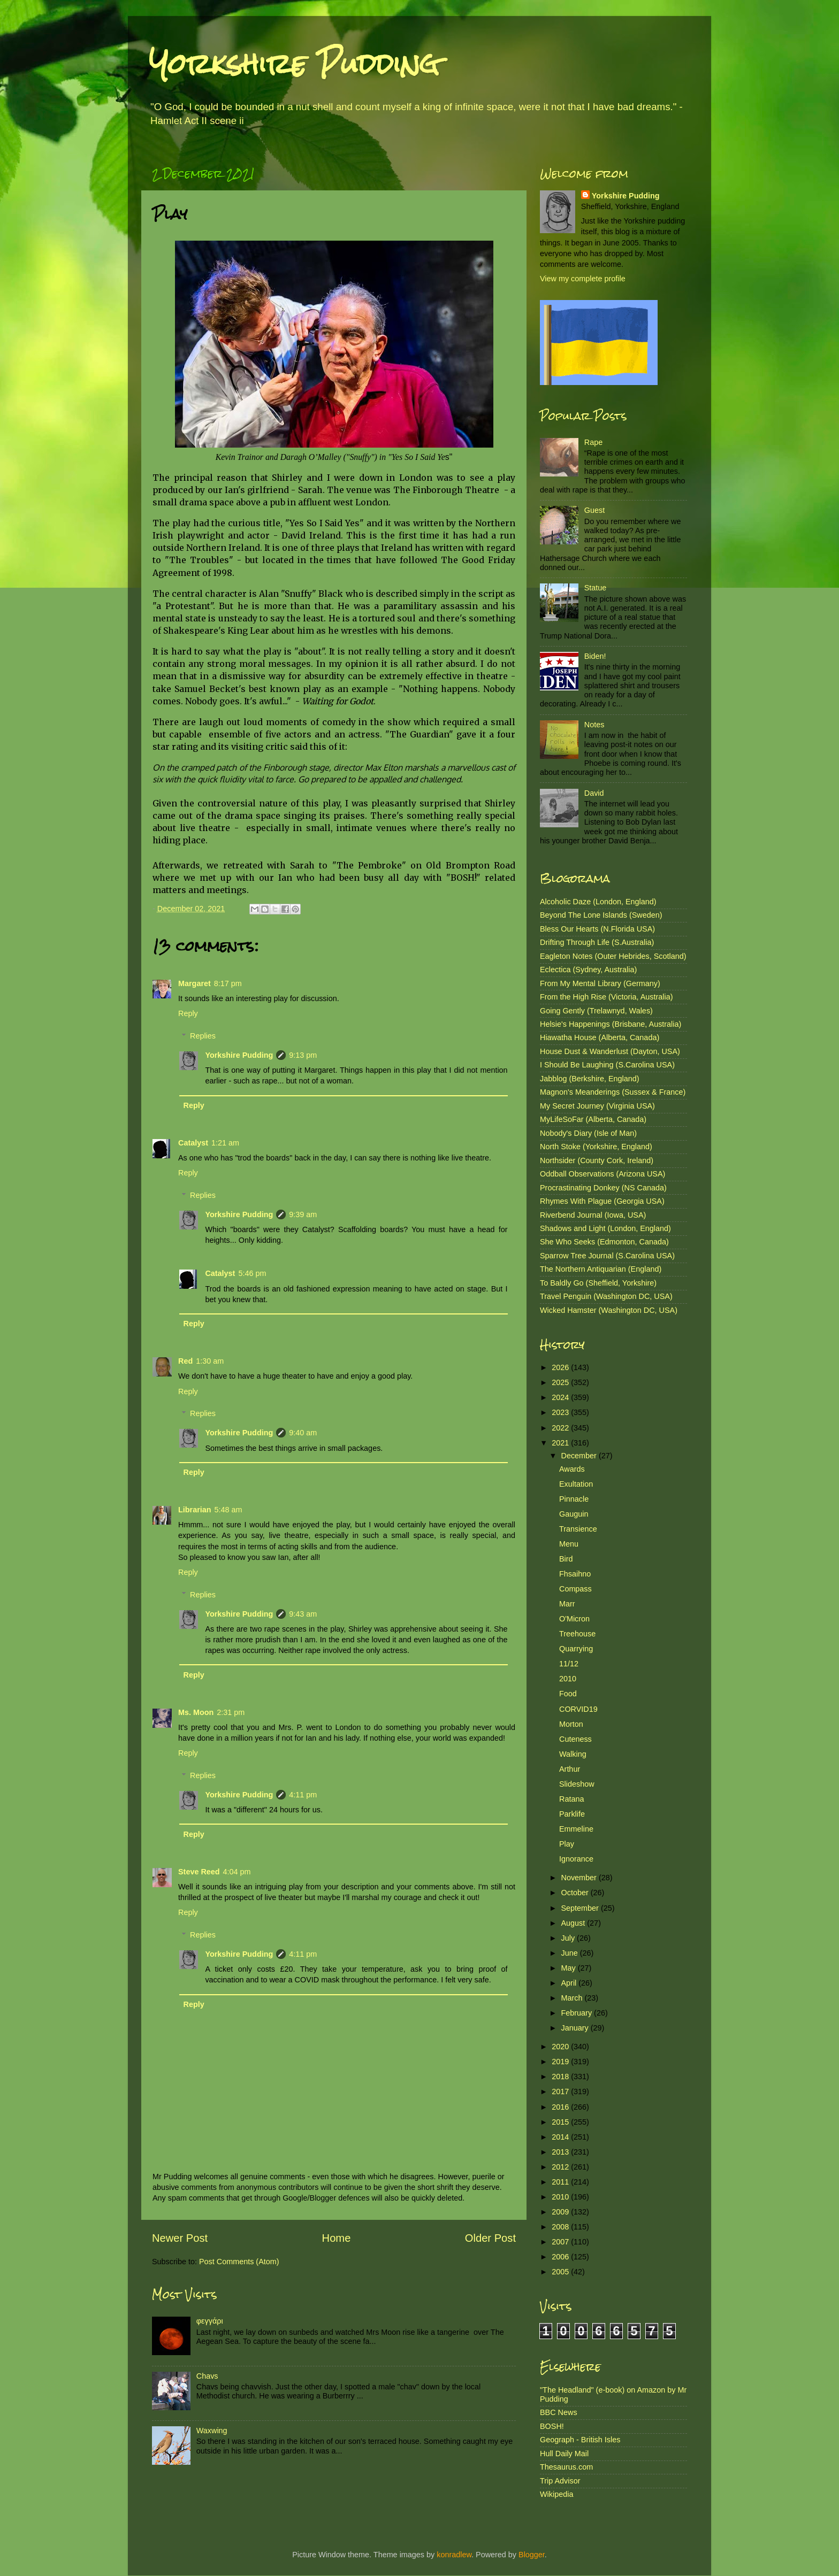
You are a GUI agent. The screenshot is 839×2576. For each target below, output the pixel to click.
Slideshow (576, 1784)
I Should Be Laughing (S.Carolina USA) (607, 1064)
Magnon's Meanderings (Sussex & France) (612, 1092)
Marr (567, 1604)
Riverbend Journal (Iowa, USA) (593, 1215)
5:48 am (228, 1509)
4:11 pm (303, 1794)
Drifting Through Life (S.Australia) (597, 942)
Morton (571, 1724)
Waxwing (211, 2430)
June (570, 1953)
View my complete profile (583, 278)
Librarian (194, 1509)
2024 (561, 1397)
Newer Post (180, 2238)
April (570, 1983)
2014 (561, 2137)
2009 (561, 2212)
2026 (561, 1367)
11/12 (568, 1663)
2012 (561, 2167)
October (576, 1892)
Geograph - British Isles (580, 2439)
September (581, 1908)
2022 (561, 1428)
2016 (561, 2107)
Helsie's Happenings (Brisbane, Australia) (610, 1024)
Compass (575, 1589)
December (580, 1455)
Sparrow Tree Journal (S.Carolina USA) (607, 1255)
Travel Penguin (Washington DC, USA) (606, 1296)
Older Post (490, 2238)
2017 (561, 2091)
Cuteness (575, 1739)
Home (336, 2238)
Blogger (531, 2554)
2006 (561, 2256)
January (576, 2028)
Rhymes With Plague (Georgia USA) (602, 1201)
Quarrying (576, 1648)
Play (566, 1844)
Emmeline (576, 1829)
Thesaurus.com (566, 2467)
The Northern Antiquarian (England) (600, 1269)
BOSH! (552, 2426)
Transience (578, 1529)
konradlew (454, 2554)
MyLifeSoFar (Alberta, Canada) (593, 1119)
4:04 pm (237, 1871)
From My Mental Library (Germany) (600, 983)
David (594, 793)
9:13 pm (303, 1055)
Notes (594, 724)
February (577, 2013)
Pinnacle (574, 1499)
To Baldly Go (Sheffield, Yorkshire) (598, 1283)
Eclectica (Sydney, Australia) (588, 969)
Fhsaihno (575, 1574)
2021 (561, 1443)
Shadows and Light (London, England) (605, 1228)
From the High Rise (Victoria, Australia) (606, 997)
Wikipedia (556, 2494)
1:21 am (225, 1143)
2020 (561, 2046)
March (573, 1998)
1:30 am (210, 1361)
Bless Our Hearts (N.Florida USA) (597, 929)
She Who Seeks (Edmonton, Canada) (604, 1241)
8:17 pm (228, 983)
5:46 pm (252, 1273)
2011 (561, 2182)
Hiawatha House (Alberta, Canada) (599, 1037)
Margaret (194, 983)
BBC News (558, 2412)
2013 (561, 2152)
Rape (593, 442)
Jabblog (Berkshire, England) (589, 1078)
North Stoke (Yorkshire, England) (596, 1146)
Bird (566, 1559)
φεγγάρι (209, 2321)
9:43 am (303, 1614)
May (569, 1968)
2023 (561, 1412)
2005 (561, 2271)
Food (568, 1693)
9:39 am (303, 1214)
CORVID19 (578, 1709)
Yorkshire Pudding (294, 64)
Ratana (571, 1799)
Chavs (207, 2376)
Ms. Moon (195, 1712)
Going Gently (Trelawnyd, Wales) (596, 1010)
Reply (188, 1013)
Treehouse (577, 1633)
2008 (561, 2227)
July (569, 1938)
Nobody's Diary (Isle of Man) (588, 1133)
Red (185, 1361)
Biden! (595, 656)
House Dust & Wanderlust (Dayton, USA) (610, 1051)
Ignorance (576, 1859)
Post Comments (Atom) (239, 2261)
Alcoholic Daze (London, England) (598, 901)
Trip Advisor (560, 2481)
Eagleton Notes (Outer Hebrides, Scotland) (613, 956)
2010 (567, 1678)
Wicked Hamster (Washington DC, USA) (608, 1310)
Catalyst (193, 1143)
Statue (595, 587)
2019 (561, 2061)
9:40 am (303, 1432)
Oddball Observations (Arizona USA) (602, 1174)
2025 (561, 1382)
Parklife (572, 1814)
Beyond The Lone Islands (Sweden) (601, 915)
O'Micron (574, 1618)
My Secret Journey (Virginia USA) (597, 1106)
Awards (572, 1469)
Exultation (576, 1484)
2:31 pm (231, 1712)
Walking (572, 1754)
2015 (561, 2122)
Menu (568, 1544)
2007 (561, 2241)
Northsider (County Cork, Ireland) (596, 1160)
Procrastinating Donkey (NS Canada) (603, 1187)
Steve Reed (199, 1871)
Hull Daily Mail (564, 2453)
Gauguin (573, 1514)
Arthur (569, 1769)
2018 (561, 2076)
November (580, 1877)
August (574, 1923)
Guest (594, 510)
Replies (203, 1036)
